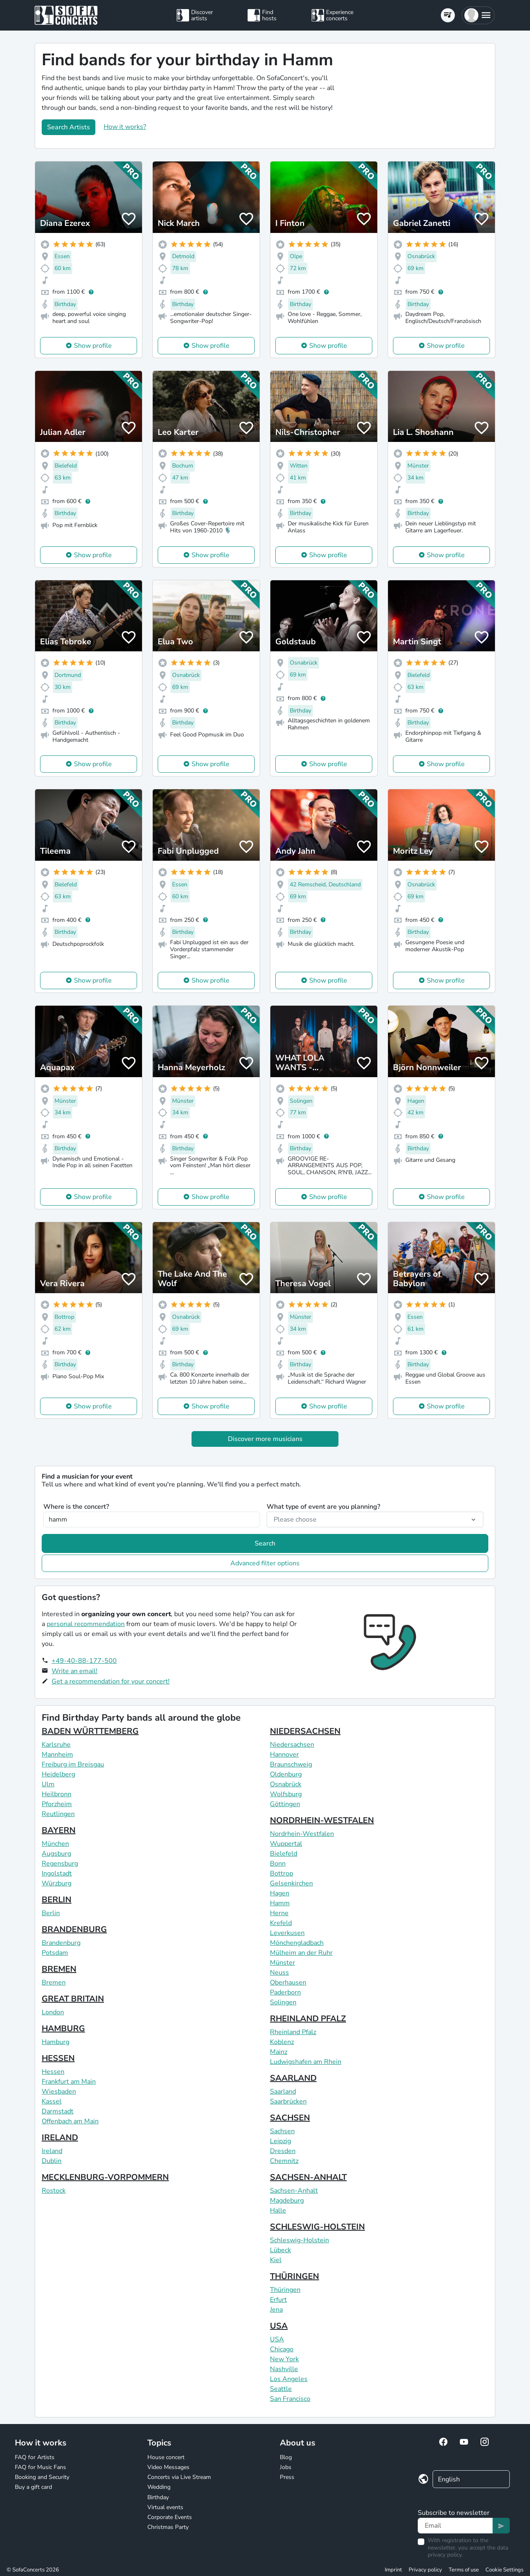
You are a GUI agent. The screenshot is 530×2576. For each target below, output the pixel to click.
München (55, 1843)
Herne (279, 1913)
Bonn (278, 1863)
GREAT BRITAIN (73, 1998)
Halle (278, 2210)
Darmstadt (57, 2111)
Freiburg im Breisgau (73, 1764)
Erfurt (278, 2299)
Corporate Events (169, 2517)
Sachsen (282, 2131)
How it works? (125, 126)
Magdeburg (287, 2200)
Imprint (393, 2570)
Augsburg (56, 1853)
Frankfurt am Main (69, 2081)
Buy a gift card (33, 2487)
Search (265, 1543)
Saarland (283, 2091)
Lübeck (280, 2250)
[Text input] (455, 2525)
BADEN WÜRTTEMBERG (90, 1731)
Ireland (52, 2151)
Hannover (284, 1754)
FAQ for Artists (34, 2457)
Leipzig (280, 2141)
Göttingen (285, 1804)
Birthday (158, 2497)
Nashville (284, 2369)
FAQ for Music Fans (40, 2467)
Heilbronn (56, 1794)
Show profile (93, 345)
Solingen (283, 2002)
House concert (166, 2457)
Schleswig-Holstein (299, 2240)
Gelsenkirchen (291, 1883)
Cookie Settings (504, 2570)
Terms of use (464, 2570)
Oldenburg (286, 1774)
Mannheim (57, 1754)
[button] (478, 15)
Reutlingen (58, 1814)
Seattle (281, 2388)
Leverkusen (287, 1932)
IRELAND (60, 2137)
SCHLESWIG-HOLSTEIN (317, 2226)
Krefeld (281, 1923)
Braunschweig (291, 1764)
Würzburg (56, 1883)
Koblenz (282, 2042)
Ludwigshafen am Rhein (305, 2061)
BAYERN (59, 1830)
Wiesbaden (59, 2091)
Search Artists (68, 127)
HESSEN (58, 2058)
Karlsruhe (56, 1744)
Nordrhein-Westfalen (302, 1833)
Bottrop (281, 1873)
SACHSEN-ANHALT (308, 2177)
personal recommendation (86, 1624)
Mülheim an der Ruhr (301, 1952)
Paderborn (285, 1992)
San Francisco (290, 2398)
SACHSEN (290, 2117)
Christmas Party (168, 2527)
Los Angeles (289, 2379)
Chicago (281, 2349)
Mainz (278, 2051)
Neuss (279, 1972)
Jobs (285, 2467)
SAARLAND (293, 2078)
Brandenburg (61, 1942)
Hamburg (55, 2042)
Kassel (52, 2101)
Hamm (280, 1903)
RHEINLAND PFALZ (308, 2018)
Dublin (52, 2160)
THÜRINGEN (294, 2276)
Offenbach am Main (70, 2121)
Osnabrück (285, 1784)
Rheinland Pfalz (293, 2032)
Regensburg (60, 1863)
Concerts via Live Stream (179, 2477)
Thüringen (285, 2289)
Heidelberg (58, 1774)
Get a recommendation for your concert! (111, 1681)
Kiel (276, 2260)
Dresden (283, 2151)
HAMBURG (63, 2028)
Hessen (53, 2071)
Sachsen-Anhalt (294, 2190)
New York (284, 2359)
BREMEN (59, 1969)
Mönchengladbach (297, 1942)
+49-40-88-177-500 (84, 1660)
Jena (276, 2309)
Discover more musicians (265, 1439)
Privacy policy (425, 2570)
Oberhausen (288, 1982)
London (53, 2012)
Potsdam (55, 1952)
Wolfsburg (286, 1794)
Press (287, 2477)
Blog (286, 2457)
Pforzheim (57, 1804)
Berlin (51, 1913)
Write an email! (74, 1671)
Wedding (158, 2487)
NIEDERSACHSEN (305, 1731)
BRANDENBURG (74, 1929)
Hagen (279, 1893)
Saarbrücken (288, 2101)
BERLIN (56, 1899)
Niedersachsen (292, 1744)
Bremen (54, 1982)
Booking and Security (42, 2477)
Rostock (54, 2190)
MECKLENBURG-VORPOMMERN (105, 2177)
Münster (282, 1962)
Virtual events (165, 2507)
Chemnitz (284, 2160)
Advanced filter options (265, 1563)
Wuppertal (286, 1843)
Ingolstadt (57, 1873)
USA (279, 2325)
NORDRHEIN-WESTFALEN (322, 1820)
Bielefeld (283, 1853)
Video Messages (168, 2467)
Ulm (48, 1784)
